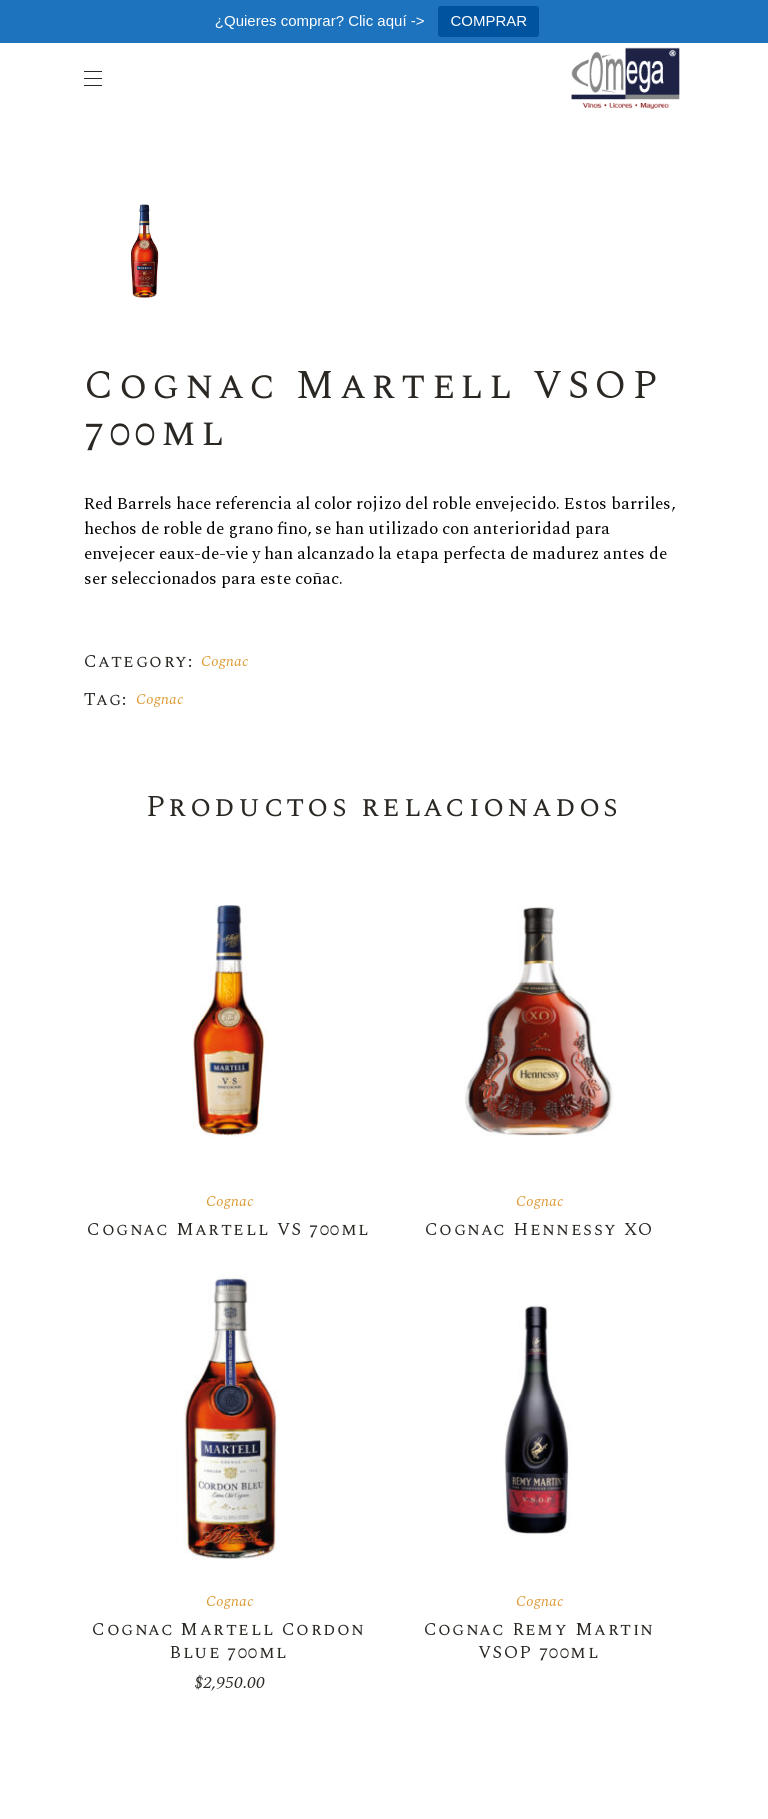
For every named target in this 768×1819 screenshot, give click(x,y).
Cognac (224, 661)
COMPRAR (488, 20)
